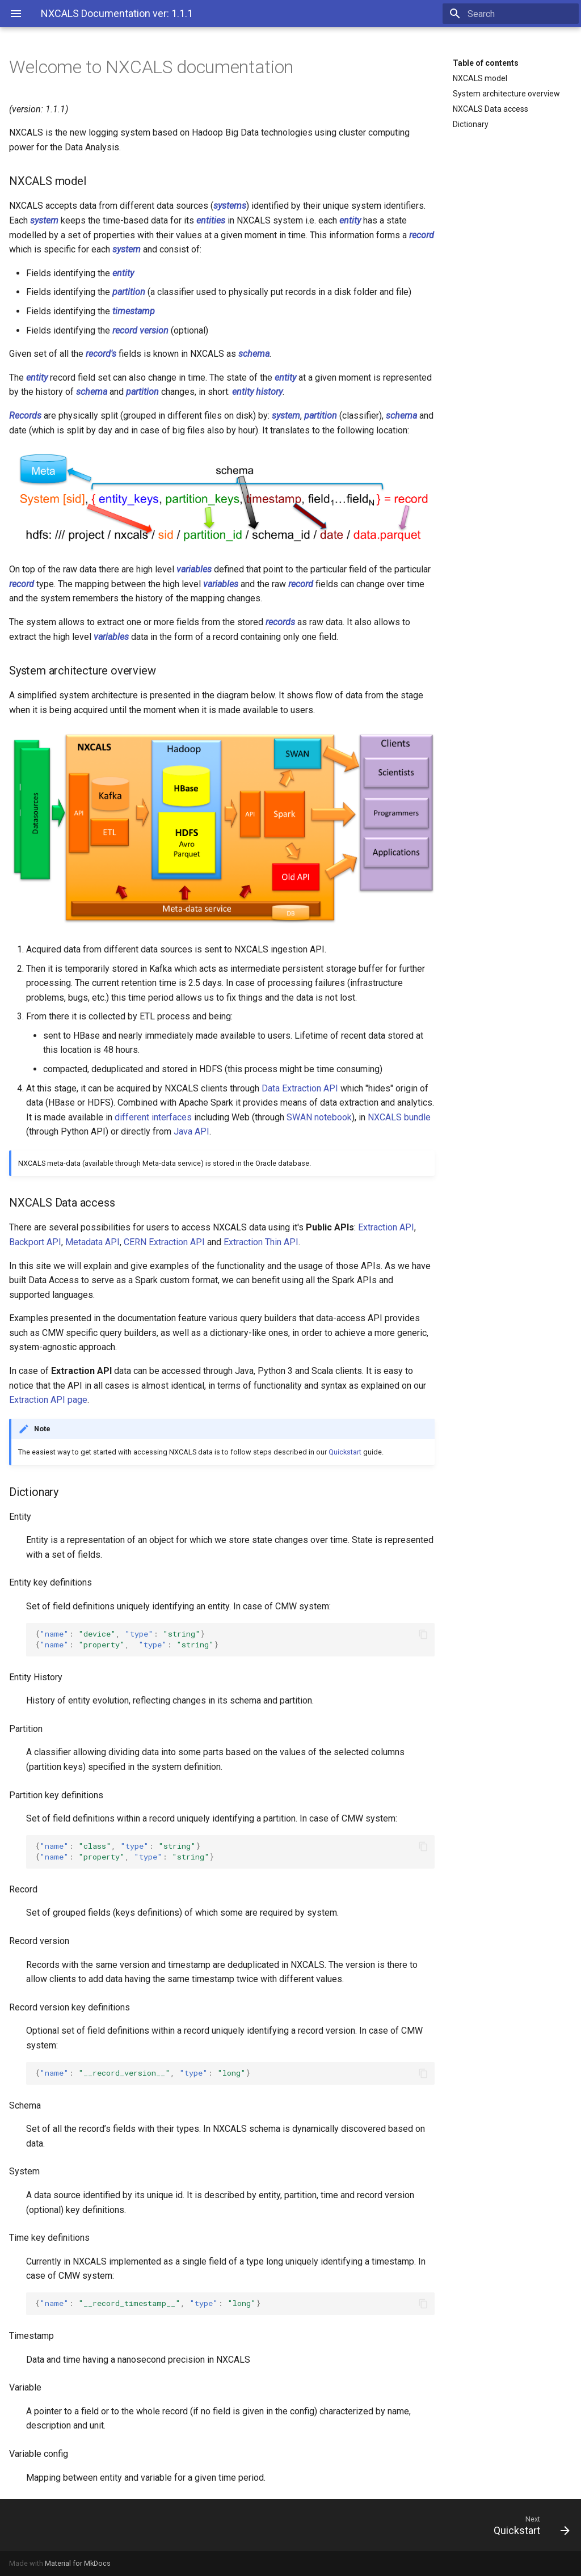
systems (229, 205)
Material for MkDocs (78, 2563)
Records (25, 415)
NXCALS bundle (399, 1117)
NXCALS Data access (490, 108)
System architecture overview (506, 93)
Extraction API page (48, 1399)
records (280, 622)
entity (350, 220)
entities (210, 220)
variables (194, 569)
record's (101, 353)
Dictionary (471, 124)
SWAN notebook (319, 1117)
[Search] (512, 13)
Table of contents (486, 63)
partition (128, 291)
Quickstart (345, 1452)
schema (254, 353)
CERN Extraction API (164, 1242)
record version (140, 330)
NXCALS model (480, 78)
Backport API (35, 1242)
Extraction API (386, 1227)
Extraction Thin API (261, 1242)
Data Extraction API (300, 1088)
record (421, 235)
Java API (191, 1131)
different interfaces (153, 1117)
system (44, 220)
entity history (257, 391)
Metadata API (92, 1242)
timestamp (133, 311)
